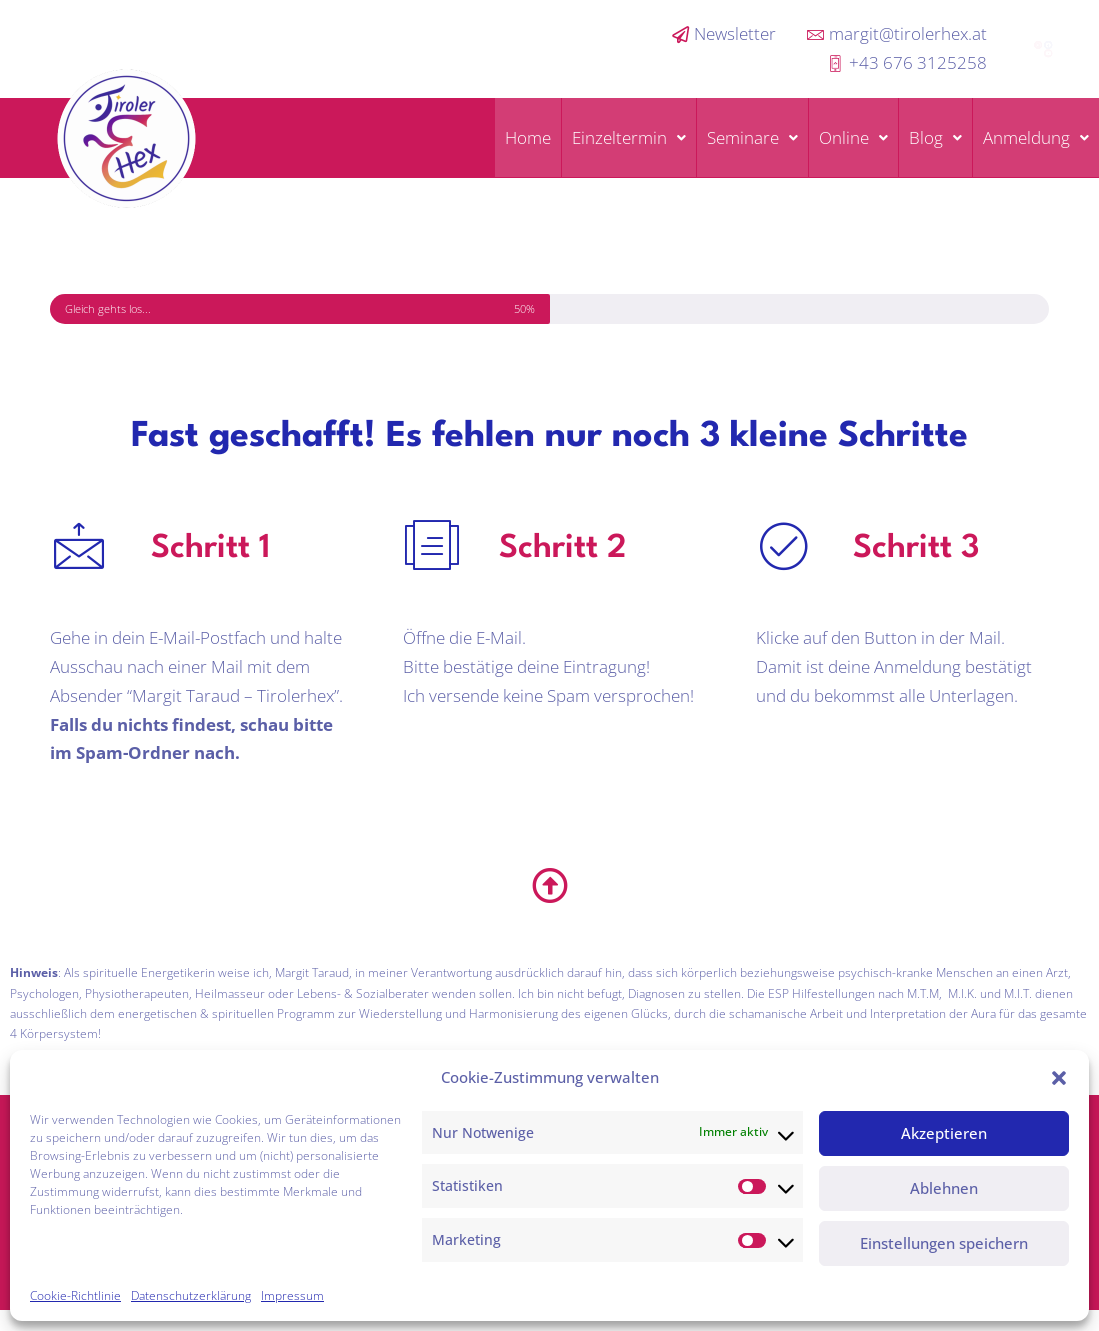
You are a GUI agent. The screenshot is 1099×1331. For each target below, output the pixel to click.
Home (528, 137)
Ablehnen (944, 1188)
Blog (935, 137)
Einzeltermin (629, 137)
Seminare (752, 137)
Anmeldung (1036, 137)
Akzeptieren (944, 1133)
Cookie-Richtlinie (75, 1295)
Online (853, 137)
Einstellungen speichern (944, 1243)
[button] (1059, 1078)
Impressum (292, 1295)
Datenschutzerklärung (191, 1295)
